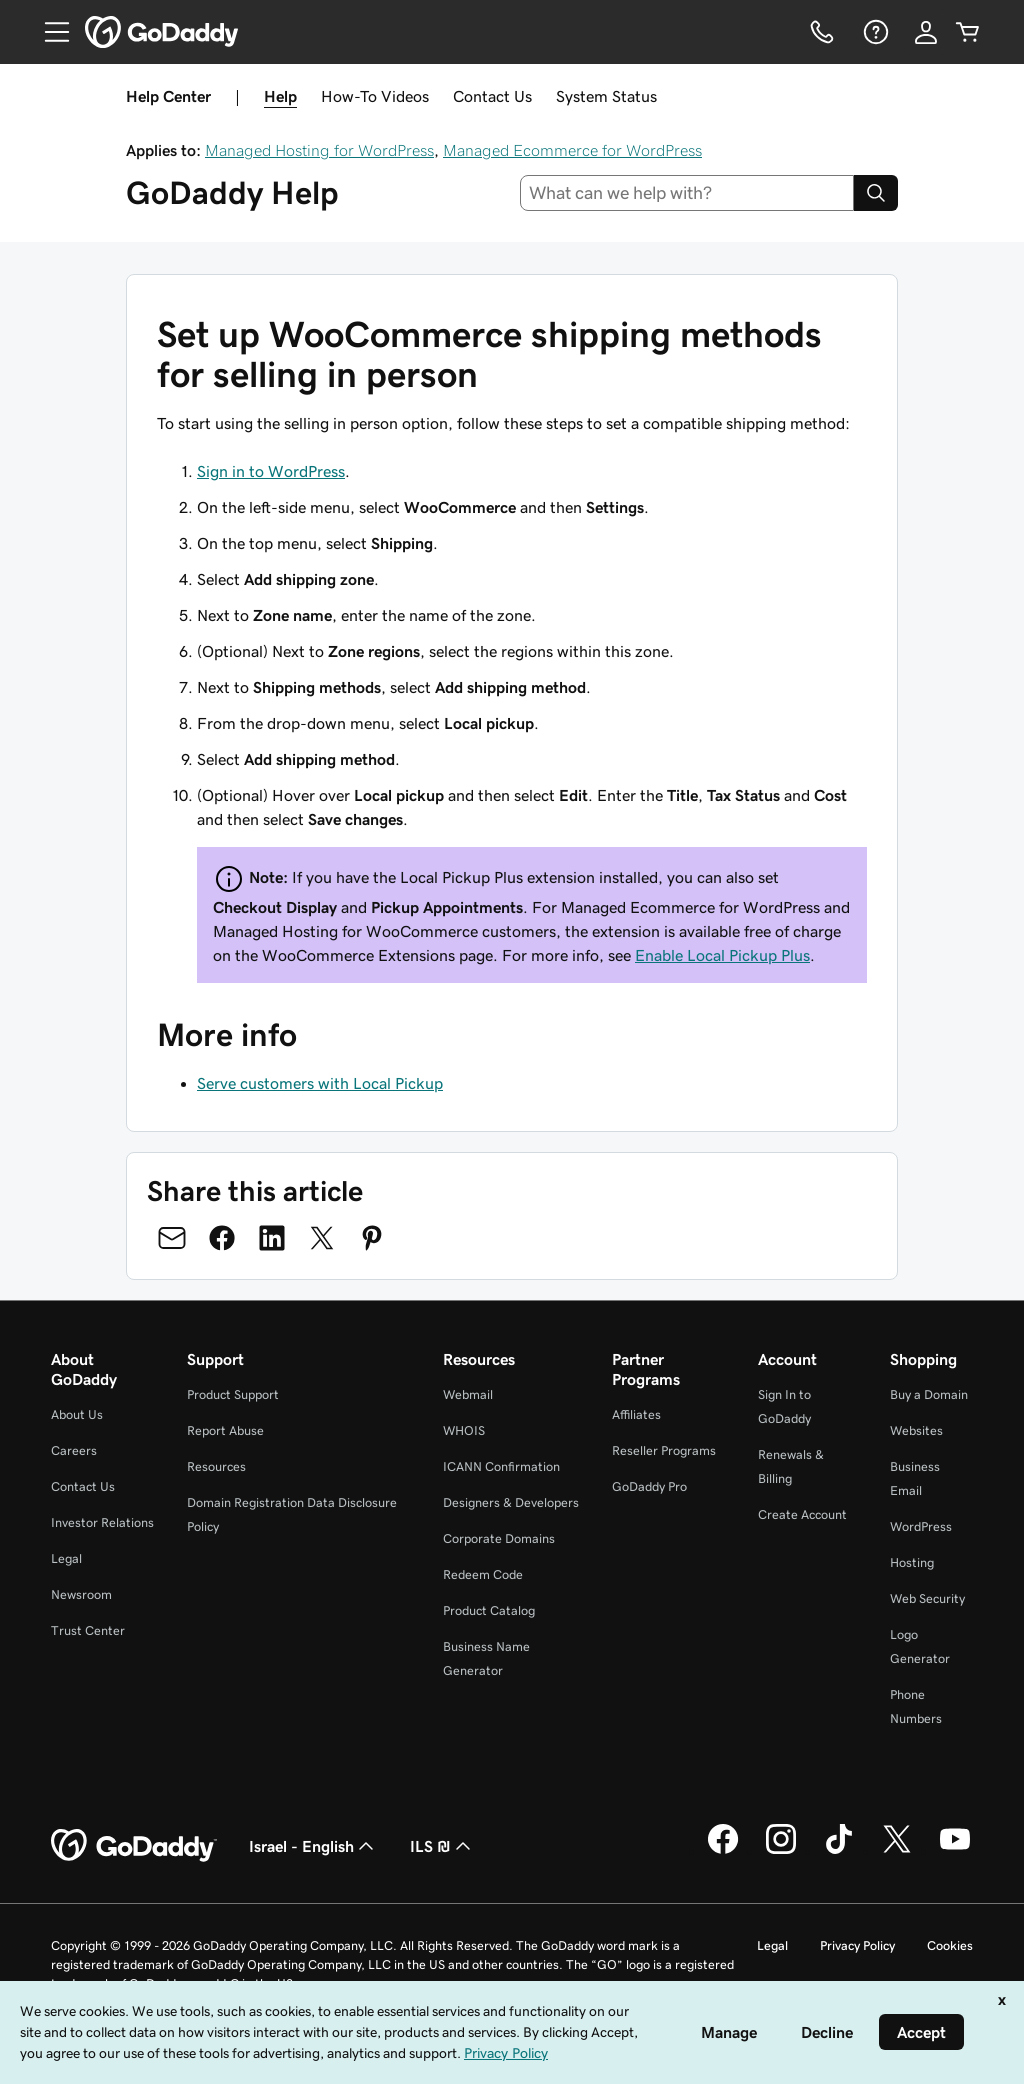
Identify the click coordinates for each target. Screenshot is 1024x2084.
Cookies (950, 1945)
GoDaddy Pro (649, 1486)
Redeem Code (483, 1574)
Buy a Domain (929, 1394)
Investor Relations (102, 1522)
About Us (77, 1414)
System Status (606, 96)
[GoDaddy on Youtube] (955, 1851)
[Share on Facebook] (222, 1238)
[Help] (874, 32)
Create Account (802, 1514)
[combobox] (687, 193)
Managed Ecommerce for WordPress (572, 150)
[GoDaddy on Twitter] (897, 1851)
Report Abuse (225, 1430)
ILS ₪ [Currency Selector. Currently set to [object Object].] (442, 1846)
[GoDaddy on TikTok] (839, 1851)
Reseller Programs (664, 1450)
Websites (916, 1430)
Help (280, 96)
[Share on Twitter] (322, 1238)
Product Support (233, 1394)
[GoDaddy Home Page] (134, 1846)
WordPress (921, 1526)
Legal (66, 1558)
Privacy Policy (857, 1945)
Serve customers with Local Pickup (320, 1083)
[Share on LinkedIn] (272, 1238)
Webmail (468, 1394)
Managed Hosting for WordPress (319, 150)
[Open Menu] (49, 32)
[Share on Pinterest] (372, 1238)
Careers (74, 1450)
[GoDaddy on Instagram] (781, 1851)
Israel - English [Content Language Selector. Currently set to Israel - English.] (313, 1846)
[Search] (876, 193)
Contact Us (492, 96)
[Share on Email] (172, 1238)
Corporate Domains (499, 1538)
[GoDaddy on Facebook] (723, 1851)
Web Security (927, 1598)
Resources (216, 1466)
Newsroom (81, 1594)
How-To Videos (375, 96)
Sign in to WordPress (271, 471)
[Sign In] (926, 32)
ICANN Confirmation (501, 1466)
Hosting (912, 1562)
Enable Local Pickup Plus (722, 955)
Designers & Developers (511, 1502)
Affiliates (636, 1414)
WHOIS (464, 1430)
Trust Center (88, 1630)
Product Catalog (489, 1610)
